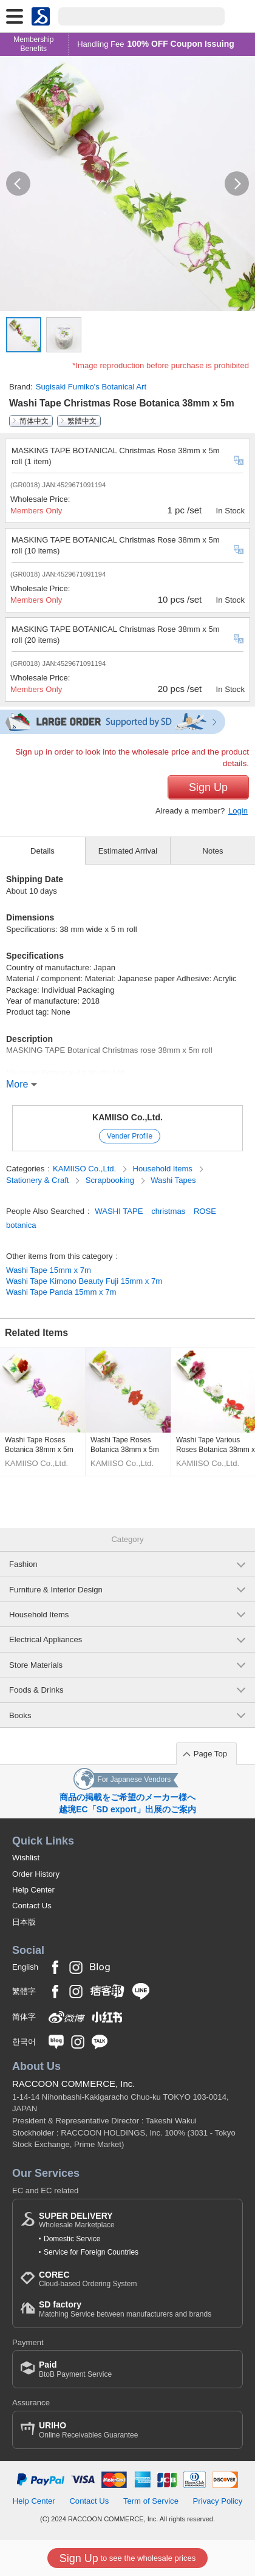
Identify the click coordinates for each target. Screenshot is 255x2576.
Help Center (33, 1889)
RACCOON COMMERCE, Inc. (73, 2083)
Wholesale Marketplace (77, 2220)
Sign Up (208, 787)
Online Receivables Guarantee (88, 2429)
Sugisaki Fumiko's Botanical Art (91, 386)
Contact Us (32, 1905)
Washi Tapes (173, 1180)
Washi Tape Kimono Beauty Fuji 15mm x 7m (84, 1281)
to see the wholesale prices (127, 2558)
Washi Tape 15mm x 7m (48, 1270)
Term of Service (150, 2501)
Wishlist (25, 1857)
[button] (18, 183)
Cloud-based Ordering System (88, 2279)
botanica (21, 1225)
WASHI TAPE (119, 1211)
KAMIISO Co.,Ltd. (127, 1117)
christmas (168, 1211)
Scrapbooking (111, 1180)
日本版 (24, 1922)
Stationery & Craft (38, 1180)
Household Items (164, 1168)
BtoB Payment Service (75, 2369)
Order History (35, 1874)
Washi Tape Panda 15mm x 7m (61, 1292)
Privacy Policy (218, 2501)
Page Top (210, 1753)
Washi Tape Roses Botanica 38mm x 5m (39, 1445)
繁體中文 (82, 421)
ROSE (205, 1211)
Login (238, 810)
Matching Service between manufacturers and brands (125, 2309)
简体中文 (34, 421)
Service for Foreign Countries (91, 2252)
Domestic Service (72, 2239)
